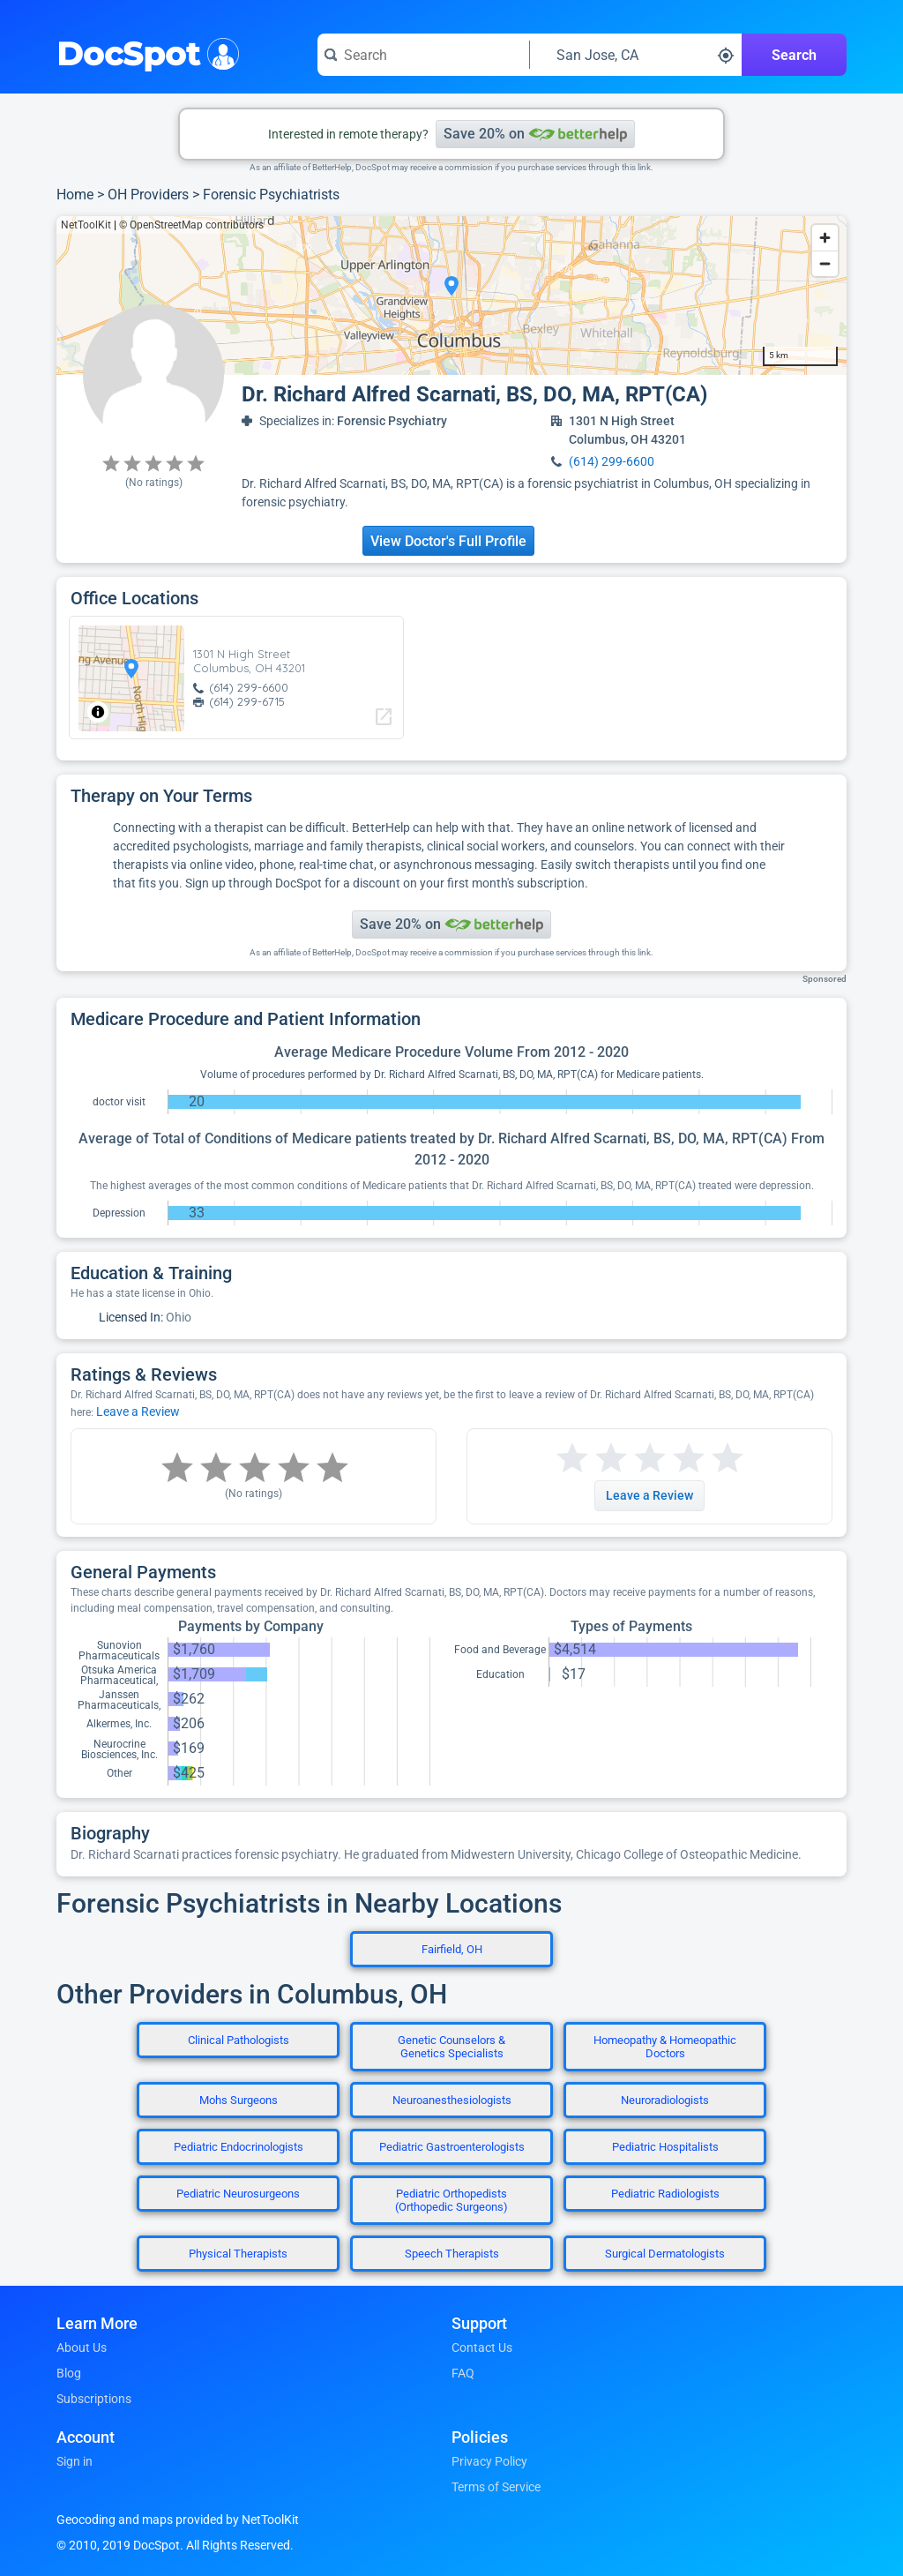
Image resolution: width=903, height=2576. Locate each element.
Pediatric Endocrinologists (238, 2146)
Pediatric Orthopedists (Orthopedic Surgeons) (451, 2200)
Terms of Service (496, 2487)
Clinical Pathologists (238, 2040)
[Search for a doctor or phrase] (423, 55)
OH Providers (148, 194)
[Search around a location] (636, 55)
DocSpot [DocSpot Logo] (144, 52)
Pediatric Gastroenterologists (452, 2146)
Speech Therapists (452, 2253)
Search (794, 55)
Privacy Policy (489, 2461)
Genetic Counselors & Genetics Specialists (451, 2046)
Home (74, 194)
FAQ (463, 2373)
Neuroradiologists (665, 2100)
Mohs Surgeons (238, 2100)
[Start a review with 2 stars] (591, 1459)
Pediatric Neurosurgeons (238, 2193)
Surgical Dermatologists (665, 2253)
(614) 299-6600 (611, 461)
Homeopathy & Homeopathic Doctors (664, 2046)
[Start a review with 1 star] (572, 1459)
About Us (81, 2347)
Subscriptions (93, 2399)
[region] (451, 295)
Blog (68, 2373)
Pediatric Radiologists (665, 2193)
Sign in (74, 2461)
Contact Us (482, 2347)
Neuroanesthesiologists (451, 2100)
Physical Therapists (238, 2253)
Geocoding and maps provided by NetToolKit (177, 2519)
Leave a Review (138, 1411)
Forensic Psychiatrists (271, 194)
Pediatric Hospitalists (665, 2146)
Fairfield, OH (452, 1949)
